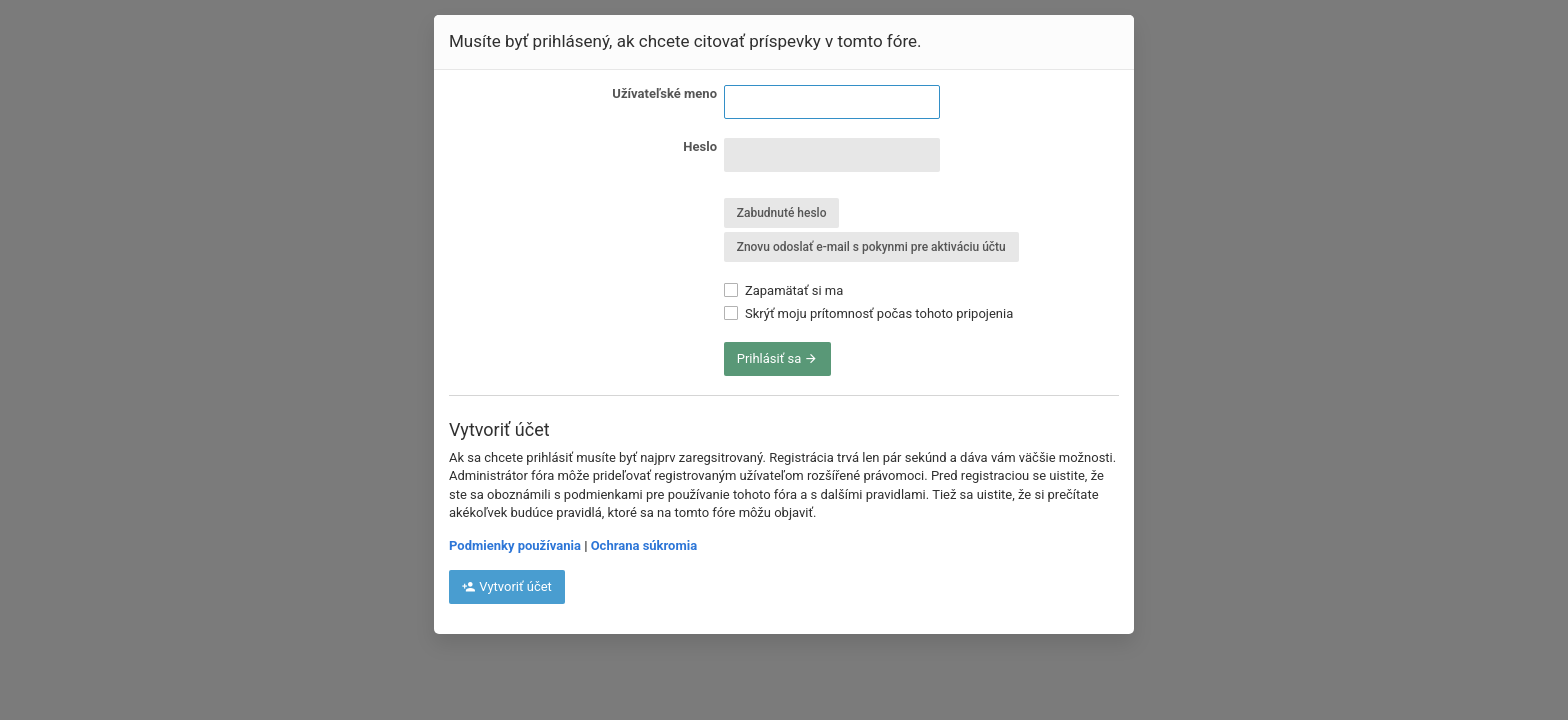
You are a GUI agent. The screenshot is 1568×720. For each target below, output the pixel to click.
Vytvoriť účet (507, 586)
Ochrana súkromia (644, 545)
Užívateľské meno (664, 93)
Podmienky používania (515, 545)
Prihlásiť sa (778, 358)
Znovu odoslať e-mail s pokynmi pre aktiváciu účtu (871, 247)
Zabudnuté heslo (782, 213)
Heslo (700, 146)
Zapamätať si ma (784, 290)
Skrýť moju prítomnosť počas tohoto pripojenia (869, 313)
